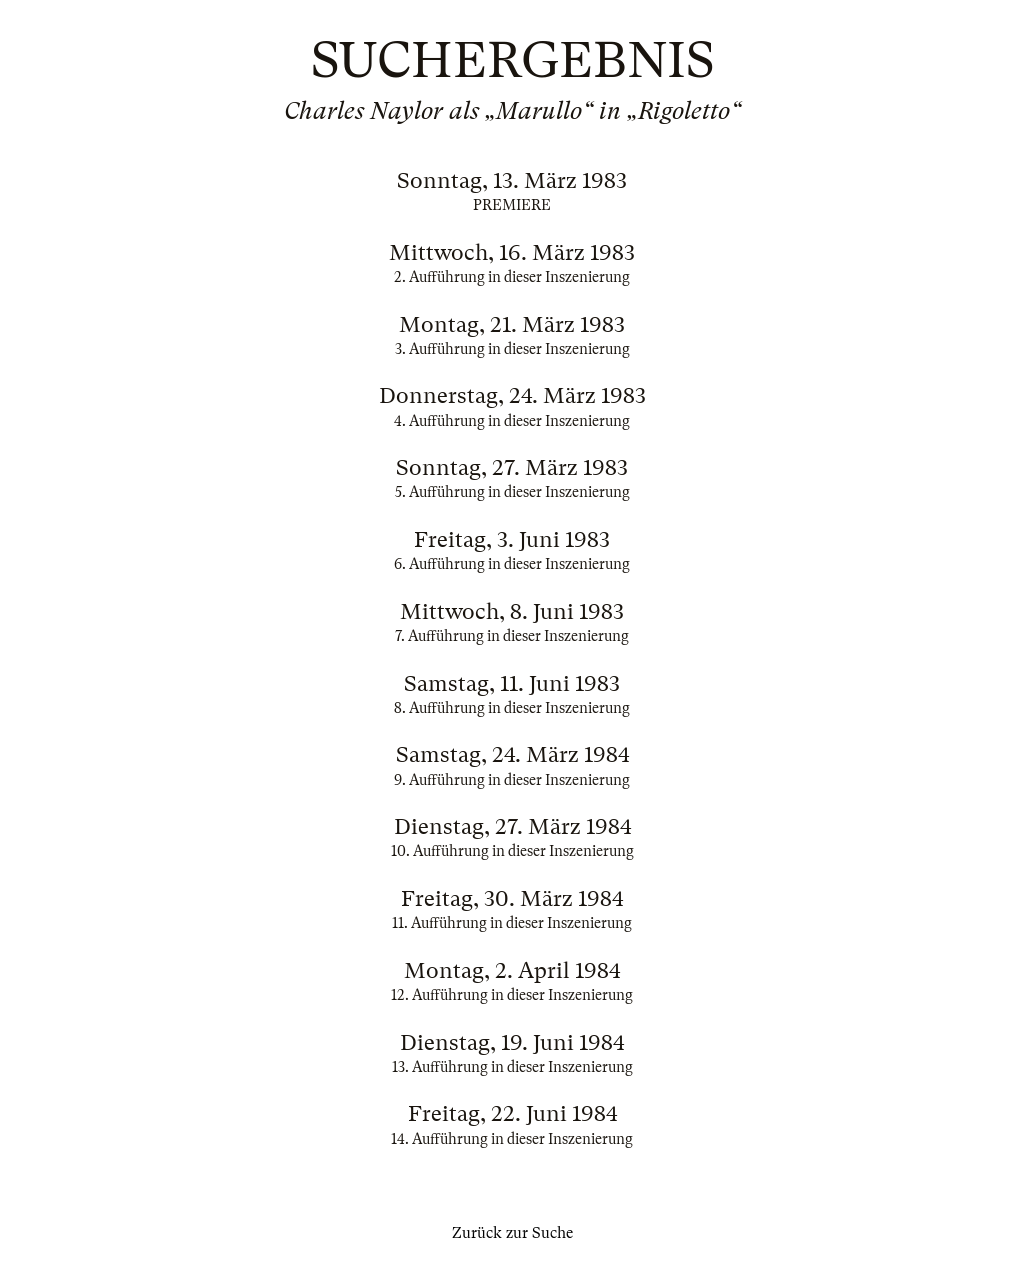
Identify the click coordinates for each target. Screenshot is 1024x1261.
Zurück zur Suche (512, 1233)
